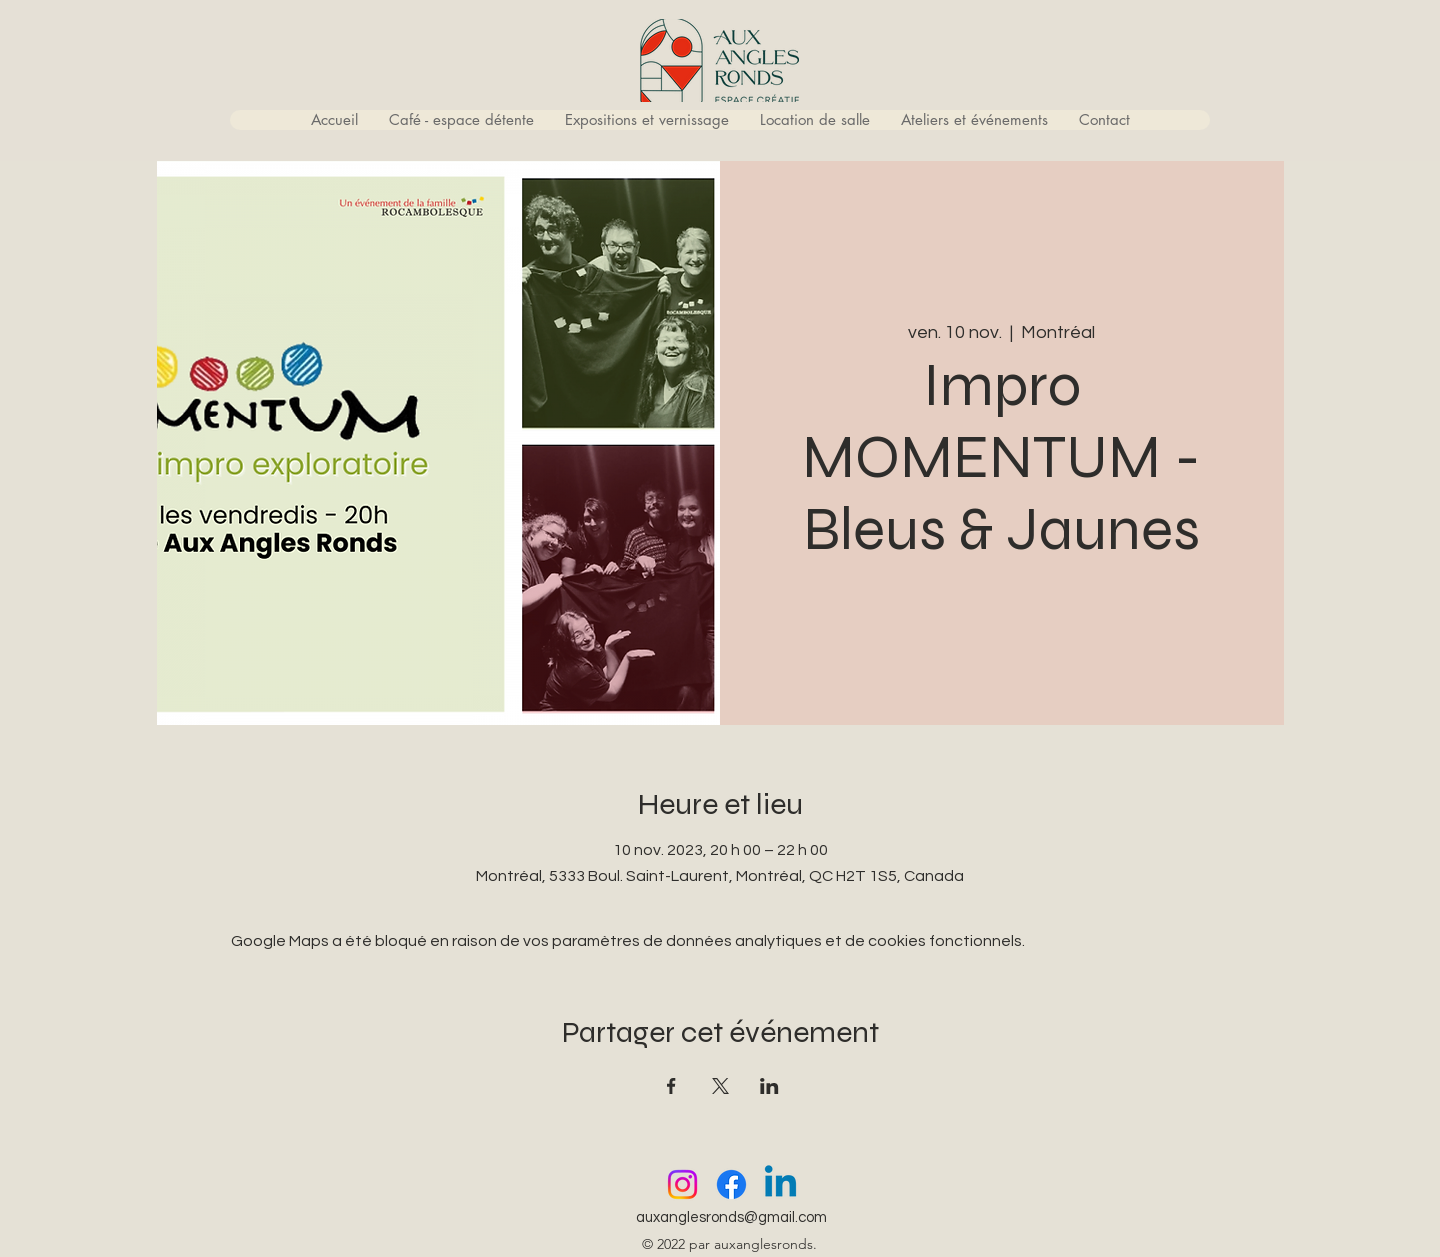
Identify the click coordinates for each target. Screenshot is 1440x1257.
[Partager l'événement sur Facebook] (671, 1086)
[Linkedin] (780, 1184)
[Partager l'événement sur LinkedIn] (769, 1086)
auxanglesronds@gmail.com (731, 1217)
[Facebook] (731, 1184)
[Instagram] (682, 1184)
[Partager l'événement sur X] (720, 1086)
